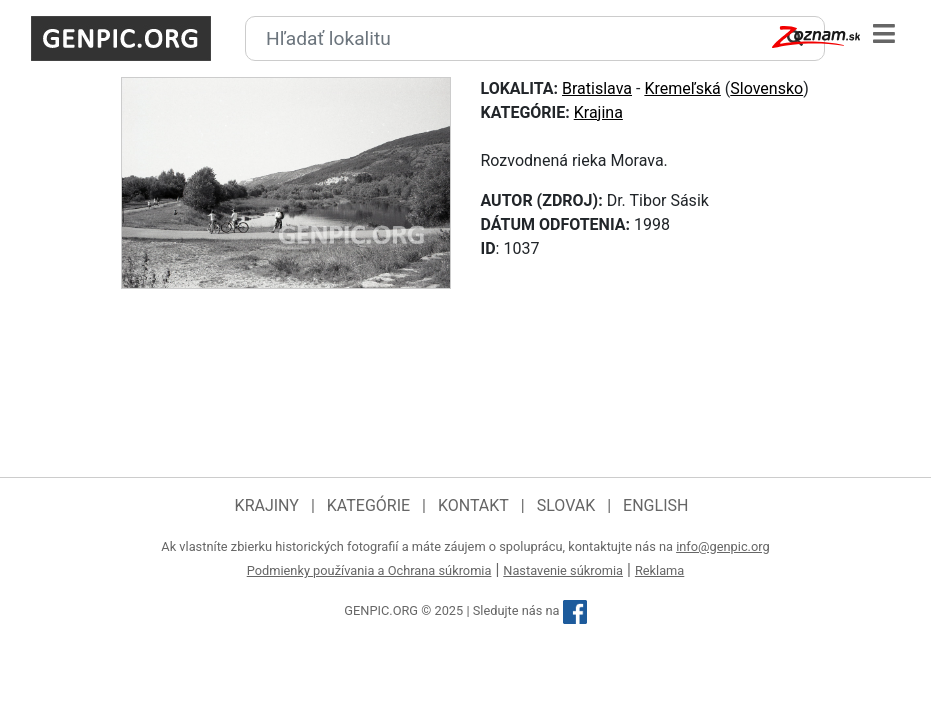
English (655, 505)
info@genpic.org (723, 546)
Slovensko (766, 88)
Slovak (566, 505)
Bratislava (597, 88)
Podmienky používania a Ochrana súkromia (369, 570)
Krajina (598, 112)
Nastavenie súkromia (563, 570)
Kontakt (473, 505)
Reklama (659, 570)
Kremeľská (682, 88)
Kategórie (368, 505)
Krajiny (267, 505)
